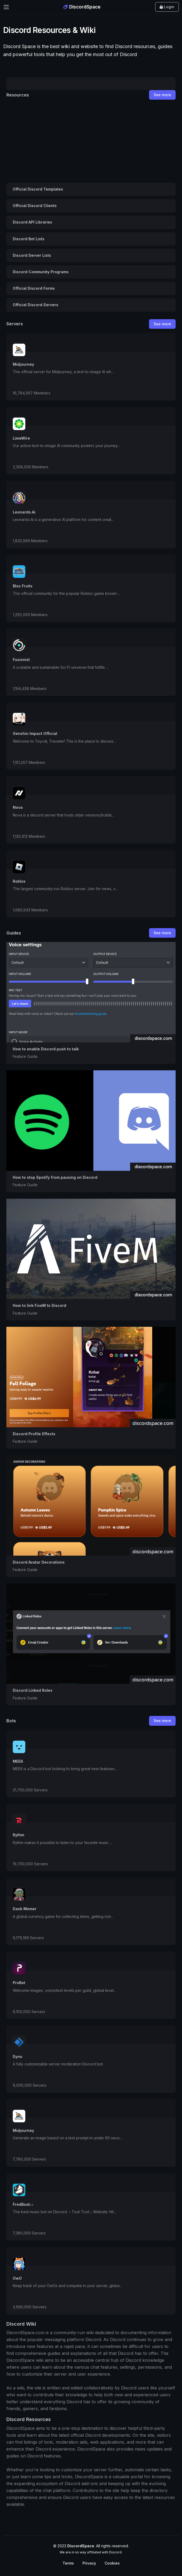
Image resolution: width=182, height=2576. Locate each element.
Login (167, 7)
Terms (68, 2563)
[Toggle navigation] (6, 7)
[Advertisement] (91, 141)
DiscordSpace (82, 7)
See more (162, 94)
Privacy (89, 2563)
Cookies (112, 2563)
